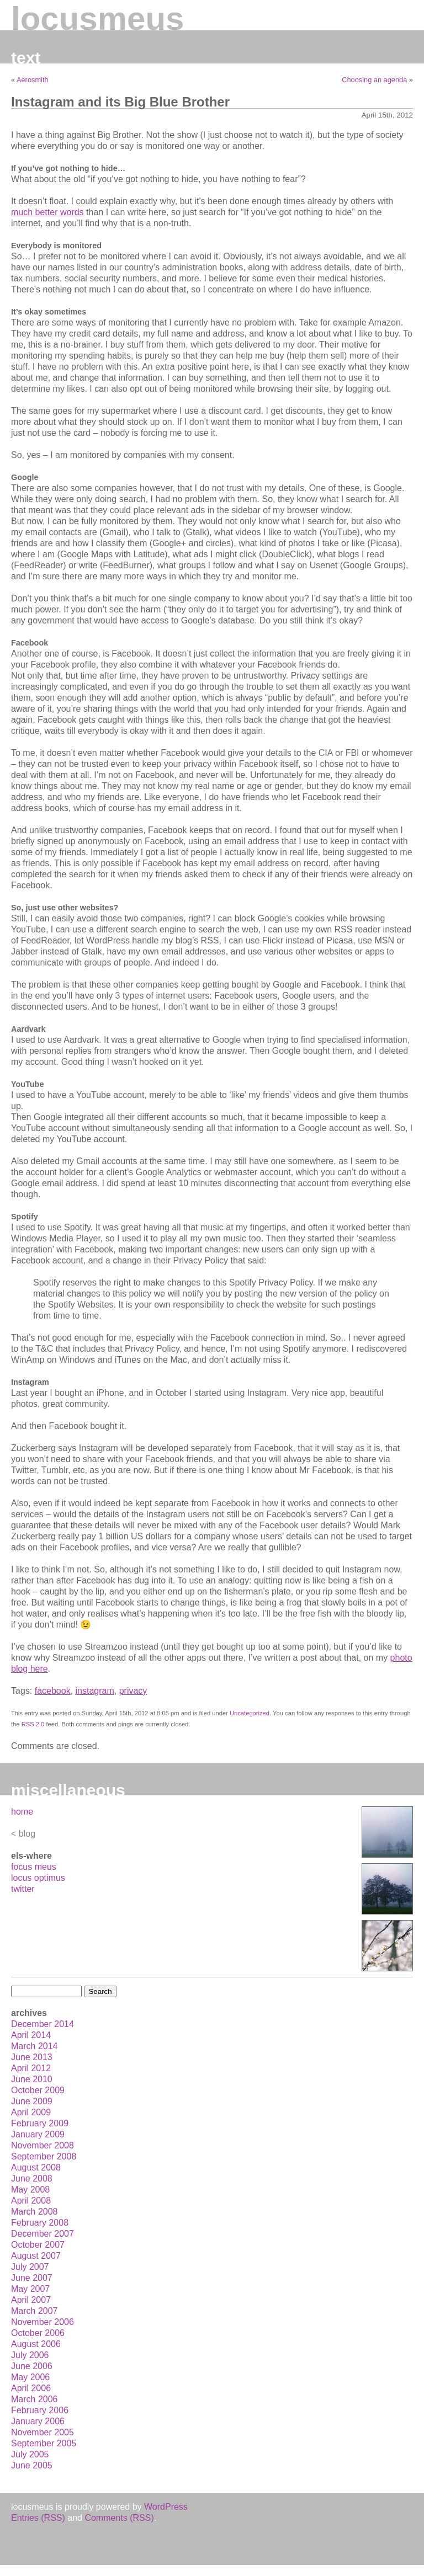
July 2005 (30, 2454)
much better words (47, 212)
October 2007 (38, 2244)
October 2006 (38, 2333)
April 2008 (31, 2200)
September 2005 (43, 2443)
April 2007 (31, 2300)
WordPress (166, 2506)
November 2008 (42, 2145)
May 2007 (30, 2289)
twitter (23, 1889)
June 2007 (31, 2277)
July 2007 (30, 2266)
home (22, 1811)
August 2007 (36, 2255)
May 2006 (30, 2377)
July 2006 (30, 2355)
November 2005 (42, 2432)
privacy (133, 1690)
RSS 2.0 (33, 1724)
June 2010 (31, 2079)
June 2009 (31, 2101)
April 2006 (31, 2388)
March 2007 (34, 2311)
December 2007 (42, 2233)
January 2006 (38, 2421)
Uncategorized (249, 1713)
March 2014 (34, 2046)
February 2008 (39, 2222)
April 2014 (31, 2035)
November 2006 (42, 2322)
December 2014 (42, 2024)
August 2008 (36, 2167)
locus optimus (38, 1877)
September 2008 (43, 2156)
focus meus (33, 1866)
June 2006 (31, 2366)
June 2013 (31, 2057)
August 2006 (36, 2344)
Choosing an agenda (374, 80)
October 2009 (38, 2090)
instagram (95, 1690)
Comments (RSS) (118, 2517)
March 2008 (34, 2211)
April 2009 (31, 2112)
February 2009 (39, 2123)
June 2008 (31, 2178)
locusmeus (97, 18)
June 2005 (31, 2465)
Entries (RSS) (38, 2517)
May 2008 (30, 2189)
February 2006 (39, 2410)
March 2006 (34, 2399)
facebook (53, 1690)
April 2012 (31, 2068)
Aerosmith (33, 80)
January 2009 (38, 2134)
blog (27, 1833)
